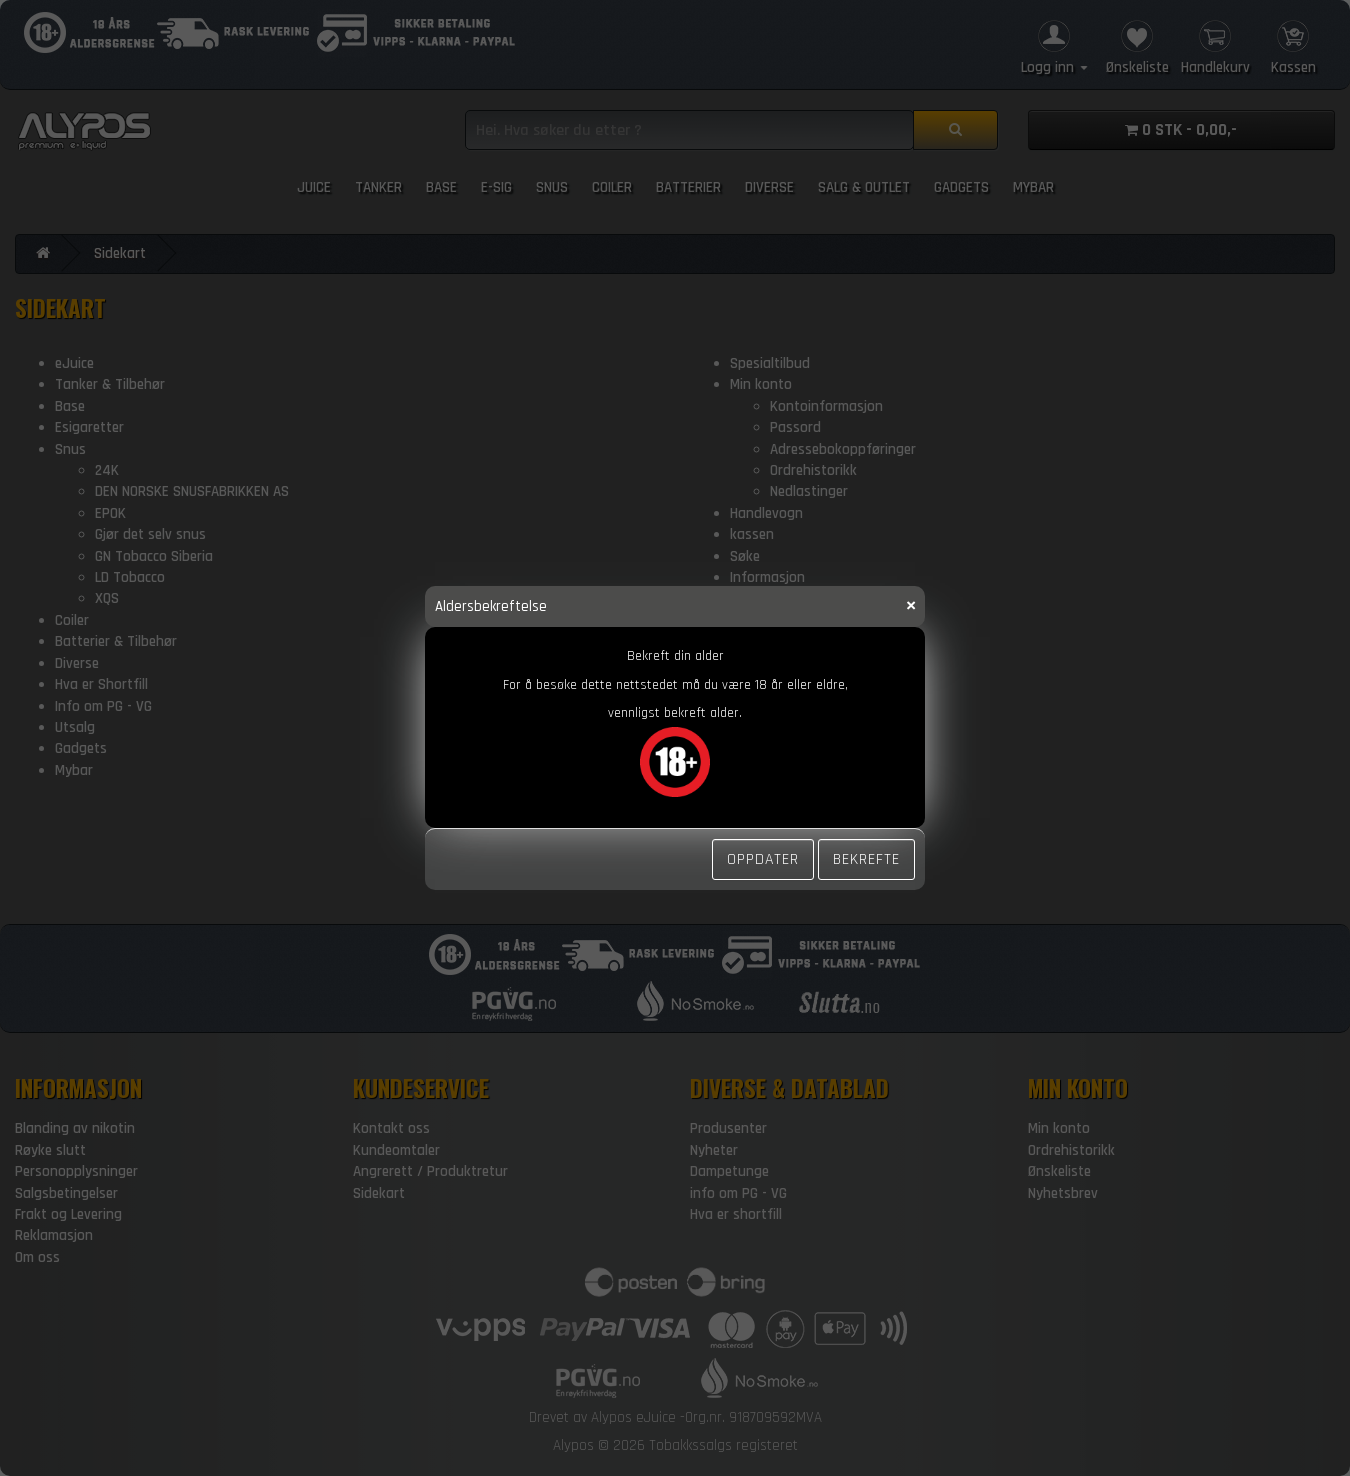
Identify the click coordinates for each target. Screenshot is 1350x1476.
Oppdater (762, 858)
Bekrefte (866, 858)
